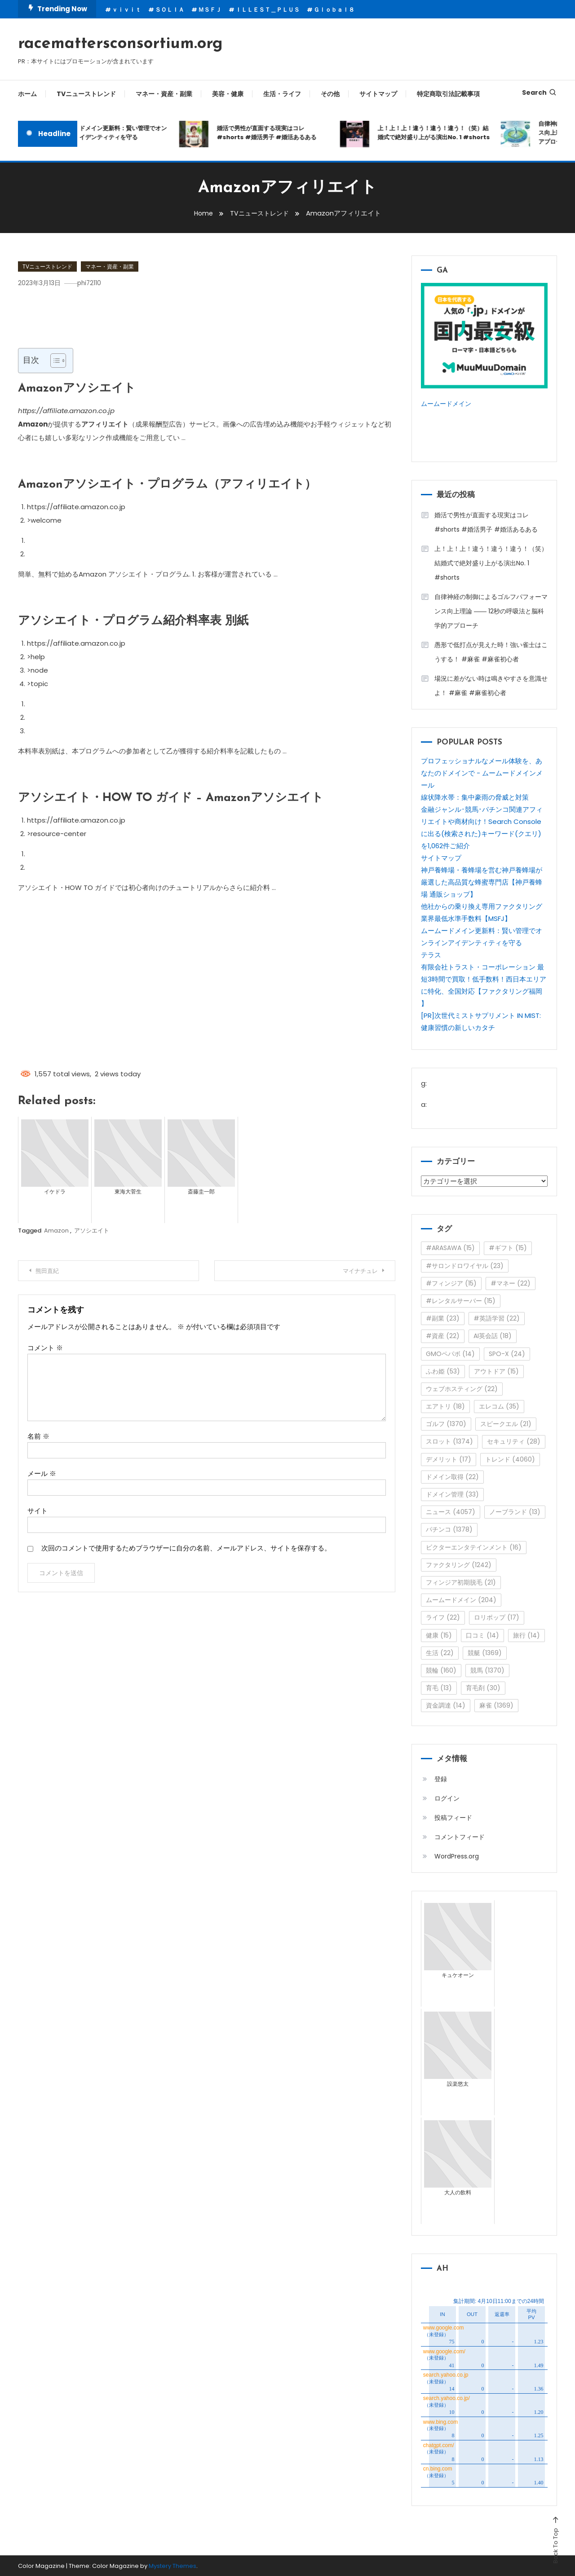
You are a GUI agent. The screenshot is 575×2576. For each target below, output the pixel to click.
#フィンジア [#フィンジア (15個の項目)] (451, 1282)
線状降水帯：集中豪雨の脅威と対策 (475, 796)
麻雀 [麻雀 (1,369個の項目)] (496, 1704)
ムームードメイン (448, 403)
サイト (37, 1510)
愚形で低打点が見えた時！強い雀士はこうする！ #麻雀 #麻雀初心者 (491, 651)
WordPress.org (456, 1855)
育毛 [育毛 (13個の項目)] (439, 1686)
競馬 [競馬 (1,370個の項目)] (487, 1669)
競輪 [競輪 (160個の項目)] (441, 1669)
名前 (38, 1435)
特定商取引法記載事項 (448, 93)
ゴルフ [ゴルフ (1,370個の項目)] (446, 1423)
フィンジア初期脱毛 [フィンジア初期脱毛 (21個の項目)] (461, 1581)
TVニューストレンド (86, 93)
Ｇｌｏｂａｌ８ (334, 9)
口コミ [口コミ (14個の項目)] (482, 1634)
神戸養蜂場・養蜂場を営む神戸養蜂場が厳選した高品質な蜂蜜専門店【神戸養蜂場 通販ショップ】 (481, 881)
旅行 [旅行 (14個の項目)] (526, 1634)
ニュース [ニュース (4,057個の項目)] (450, 1510)
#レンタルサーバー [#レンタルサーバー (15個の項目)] (460, 1299)
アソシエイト (91, 1230)
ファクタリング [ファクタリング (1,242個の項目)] (458, 1563)
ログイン (447, 1797)
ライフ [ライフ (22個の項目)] (443, 1616)
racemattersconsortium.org (120, 44)
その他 (330, 93)
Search (539, 92)
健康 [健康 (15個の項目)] (439, 1634)
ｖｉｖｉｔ (126, 9)
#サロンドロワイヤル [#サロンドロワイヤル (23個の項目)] (465, 1264)
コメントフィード (459, 1836)
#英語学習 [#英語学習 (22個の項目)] (496, 1317)
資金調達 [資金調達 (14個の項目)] (445, 1704)
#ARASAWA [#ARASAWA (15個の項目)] (450, 1247)
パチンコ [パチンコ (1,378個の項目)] (449, 1528)
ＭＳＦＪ (209, 9)
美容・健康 (227, 93)
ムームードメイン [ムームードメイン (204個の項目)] (461, 1598)
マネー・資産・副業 (164, 93)
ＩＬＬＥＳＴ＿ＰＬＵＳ (267, 9)
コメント (45, 1347)
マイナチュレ (356, 1270)
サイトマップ (378, 93)
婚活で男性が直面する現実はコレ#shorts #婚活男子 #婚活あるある (273, 132)
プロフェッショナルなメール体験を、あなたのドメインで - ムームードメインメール (482, 772)
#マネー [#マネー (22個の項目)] (511, 1282)
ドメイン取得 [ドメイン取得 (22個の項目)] (452, 1475)
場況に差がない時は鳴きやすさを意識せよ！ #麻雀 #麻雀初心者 (491, 684)
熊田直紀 (50, 1270)
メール (41, 1473)
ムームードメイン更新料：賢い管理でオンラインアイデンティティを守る (118, 132)
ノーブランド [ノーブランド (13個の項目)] (514, 1510)
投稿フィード (453, 1816)
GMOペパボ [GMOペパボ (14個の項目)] (450, 1352)
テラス (431, 954)
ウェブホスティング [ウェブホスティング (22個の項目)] (462, 1387)
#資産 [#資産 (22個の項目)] (443, 1335)
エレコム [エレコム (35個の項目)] (499, 1405)
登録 (440, 1778)
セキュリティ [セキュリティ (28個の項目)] (513, 1440)
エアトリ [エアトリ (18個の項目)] (445, 1405)
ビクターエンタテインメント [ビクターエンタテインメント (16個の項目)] (474, 1546)
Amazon (56, 1230)
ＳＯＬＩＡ (169, 9)
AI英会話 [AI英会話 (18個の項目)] (492, 1335)
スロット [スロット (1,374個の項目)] (449, 1440)
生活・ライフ (282, 93)
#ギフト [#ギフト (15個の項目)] (508, 1247)
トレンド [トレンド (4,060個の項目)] (510, 1458)
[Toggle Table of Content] (54, 360)
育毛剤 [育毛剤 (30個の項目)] (483, 1686)
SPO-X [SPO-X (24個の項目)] (507, 1352)
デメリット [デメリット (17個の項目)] (448, 1458)
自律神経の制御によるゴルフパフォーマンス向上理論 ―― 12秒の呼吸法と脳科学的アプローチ (491, 610)
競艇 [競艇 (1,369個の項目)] (485, 1651)
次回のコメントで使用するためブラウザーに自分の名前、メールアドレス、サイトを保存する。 (186, 1547)
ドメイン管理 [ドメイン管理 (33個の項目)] (452, 1493)
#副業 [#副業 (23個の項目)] (443, 1317)
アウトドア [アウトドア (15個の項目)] (496, 1370)
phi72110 (93, 282)
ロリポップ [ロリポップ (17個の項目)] (496, 1616)
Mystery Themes (172, 2565)
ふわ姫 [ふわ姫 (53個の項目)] (443, 1370)
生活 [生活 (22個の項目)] (440, 1651)
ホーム (27, 93)
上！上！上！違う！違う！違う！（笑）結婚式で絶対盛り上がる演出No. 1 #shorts (441, 132)
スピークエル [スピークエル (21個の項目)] (505, 1423)
